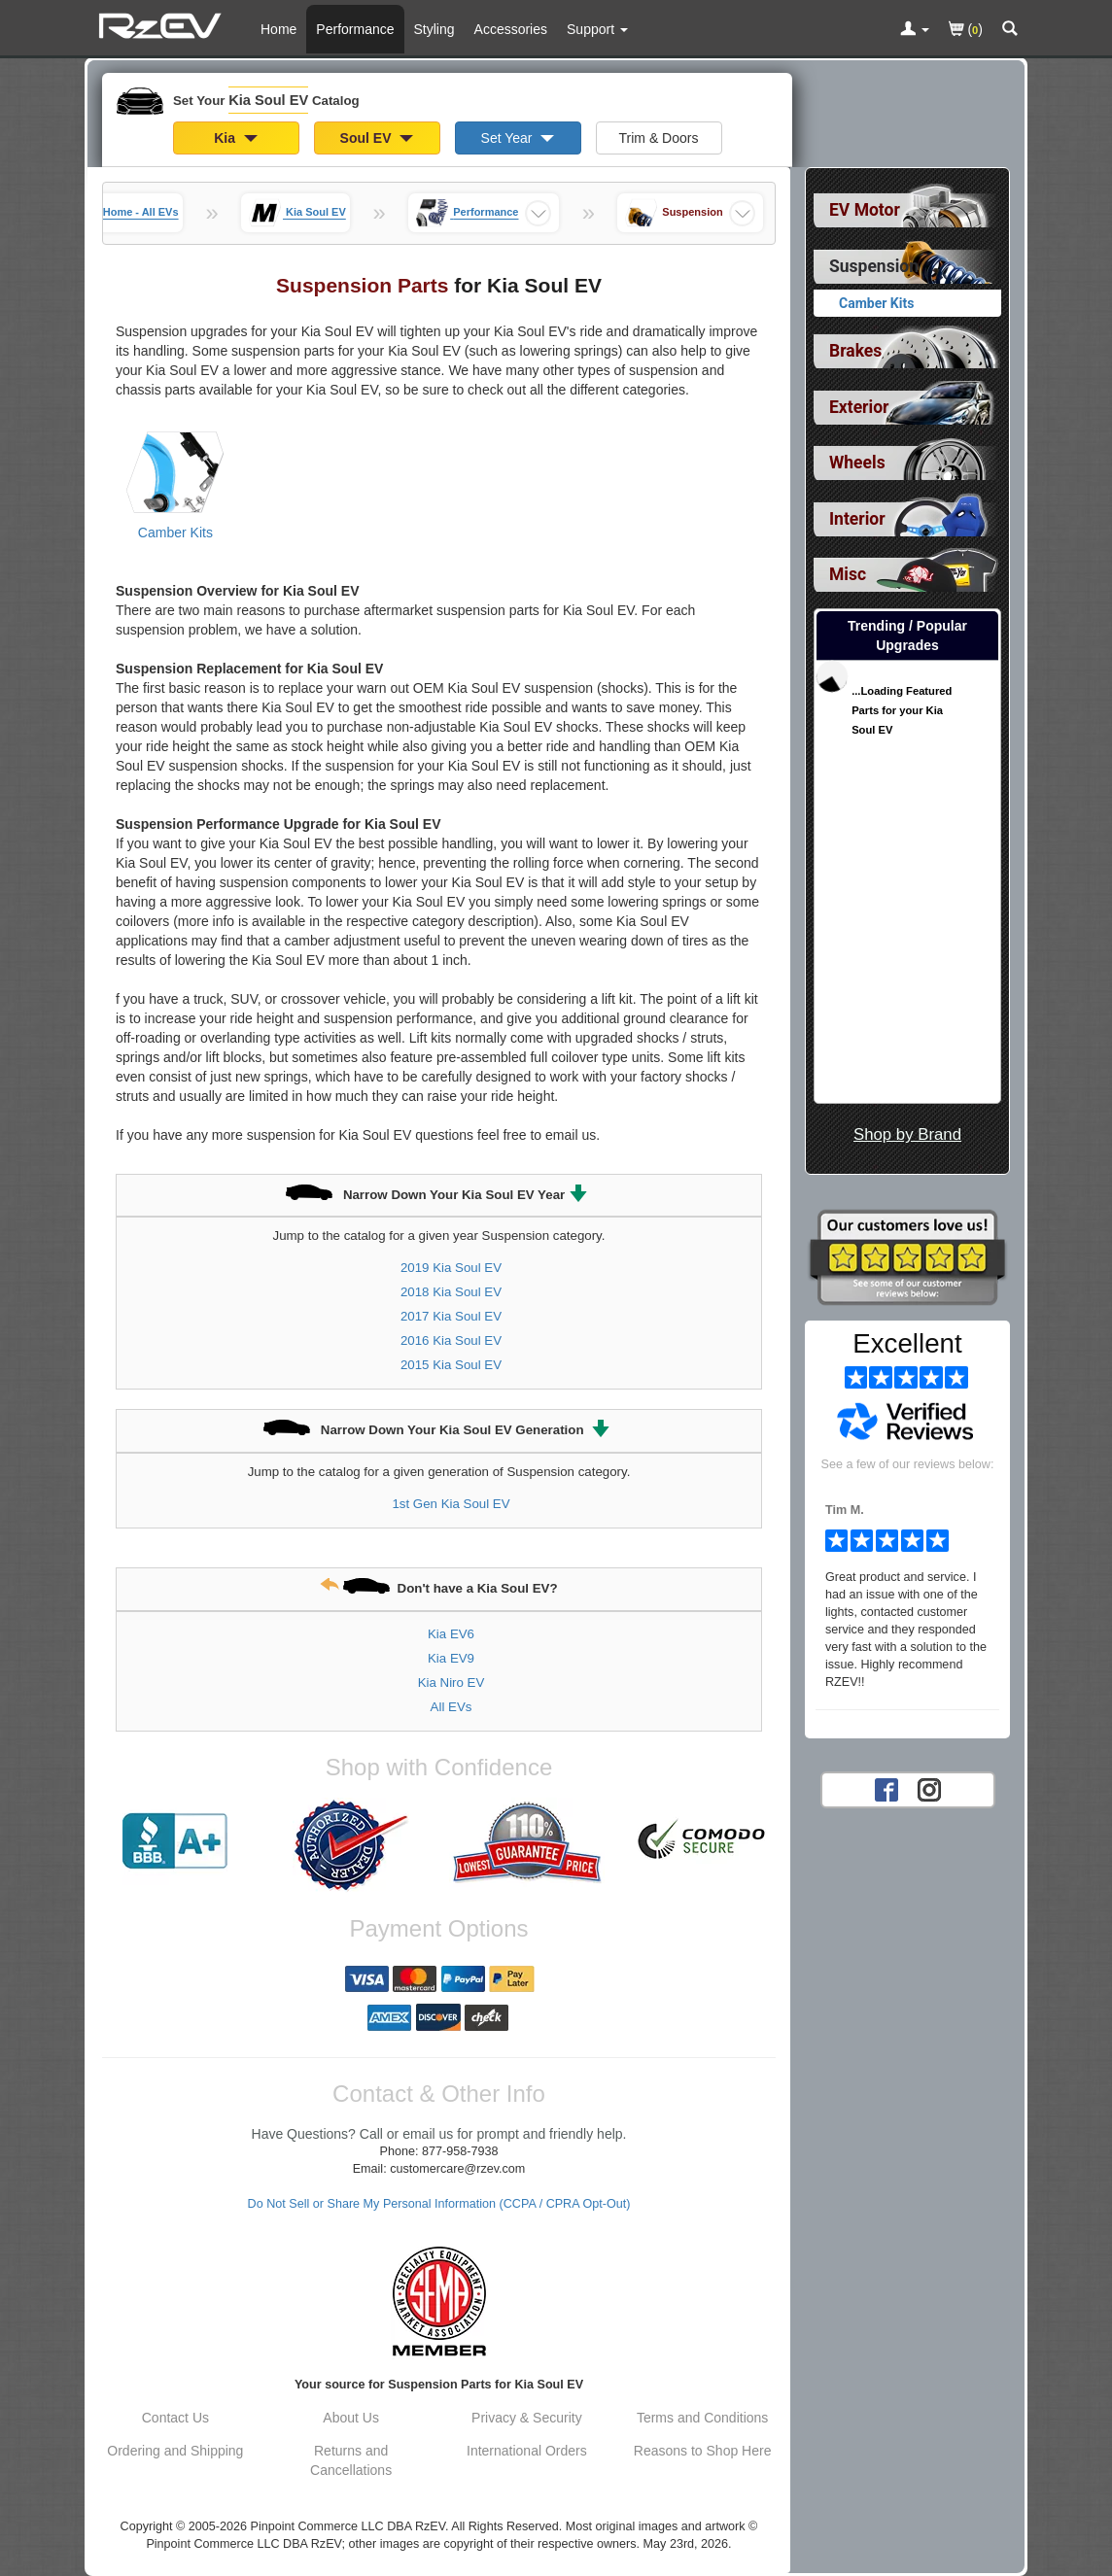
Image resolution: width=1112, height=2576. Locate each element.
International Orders (527, 2450)
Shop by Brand (907, 1134)
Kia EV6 (451, 1634)
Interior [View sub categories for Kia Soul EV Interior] (857, 519)
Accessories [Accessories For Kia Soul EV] (510, 29)
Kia (236, 138)
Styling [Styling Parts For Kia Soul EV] (434, 29)
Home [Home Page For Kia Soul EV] (278, 29)
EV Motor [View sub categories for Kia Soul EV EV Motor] (864, 210)
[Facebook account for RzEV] (886, 1788)
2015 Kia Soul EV (451, 1364)
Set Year (518, 138)
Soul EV (377, 138)
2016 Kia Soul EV (451, 1340)
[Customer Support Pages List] (597, 29)
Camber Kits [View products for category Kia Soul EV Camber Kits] (175, 532)
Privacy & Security (526, 2417)
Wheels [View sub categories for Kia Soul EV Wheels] (857, 462)
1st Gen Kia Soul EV (450, 1503)
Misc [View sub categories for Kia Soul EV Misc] (847, 574)
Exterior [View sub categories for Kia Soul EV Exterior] (858, 407)
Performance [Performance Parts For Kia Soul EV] (355, 29)
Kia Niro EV (451, 1682)
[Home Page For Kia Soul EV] (163, 24)
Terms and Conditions (702, 2417)
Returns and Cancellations (351, 2460)
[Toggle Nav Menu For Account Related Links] (914, 30)
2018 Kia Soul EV (451, 1292)
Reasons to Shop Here (703, 2450)
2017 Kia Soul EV (451, 1316)
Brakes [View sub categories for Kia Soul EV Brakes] (855, 351)
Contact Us (175, 2417)
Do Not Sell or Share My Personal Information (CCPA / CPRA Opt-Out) (439, 2204)
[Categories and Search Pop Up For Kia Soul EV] (1009, 30)
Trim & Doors (659, 138)
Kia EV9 (451, 1658)
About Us (351, 2417)
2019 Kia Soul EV (451, 1267)
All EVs (451, 1707)
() (966, 30)
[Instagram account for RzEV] (929, 1788)
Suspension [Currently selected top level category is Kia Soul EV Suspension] (874, 266)
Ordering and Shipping (175, 2450)
